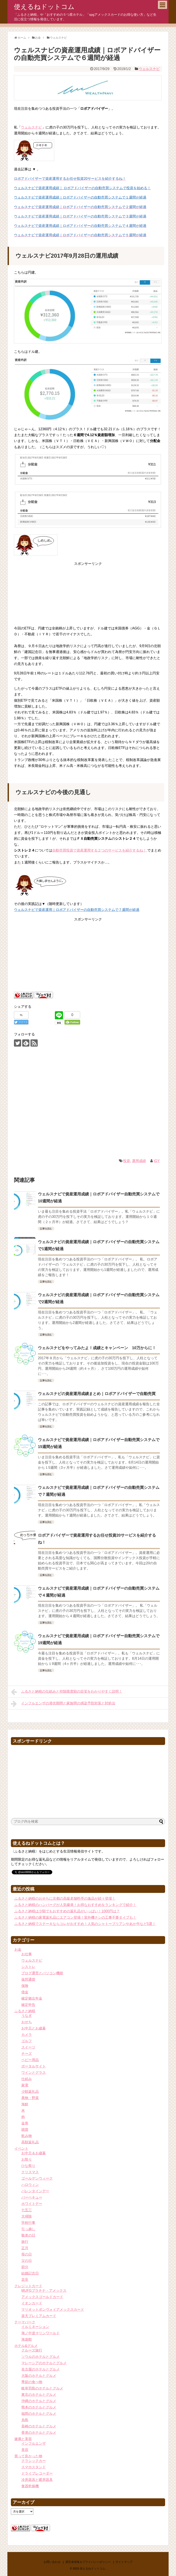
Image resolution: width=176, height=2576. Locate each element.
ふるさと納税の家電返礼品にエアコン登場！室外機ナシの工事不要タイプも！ (75, 1917)
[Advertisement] (88, 594)
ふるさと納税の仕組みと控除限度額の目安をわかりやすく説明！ (66, 1691)
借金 (24, 1992)
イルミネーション (35, 2327)
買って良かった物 (28, 2456)
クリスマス (30, 2172)
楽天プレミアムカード (38, 2316)
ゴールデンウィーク (37, 2178)
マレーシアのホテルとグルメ (44, 2363)
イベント (21, 2148)
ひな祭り (28, 2166)
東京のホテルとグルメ (38, 2394)
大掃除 (26, 2216)
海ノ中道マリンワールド (40, 2333)
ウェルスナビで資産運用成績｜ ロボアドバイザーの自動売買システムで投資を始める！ (82, 188)
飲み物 (26, 2136)
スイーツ (28, 2047)
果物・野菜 (30, 2098)
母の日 (26, 2254)
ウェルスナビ (149, 69)
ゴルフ (26, 2041)
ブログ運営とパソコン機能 (42, 1973)
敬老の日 (28, 2235)
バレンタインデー (35, 2191)
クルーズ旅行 (31, 2350)
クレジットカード (28, 2286)
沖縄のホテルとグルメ (38, 2401)
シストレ (28, 1967)
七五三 (26, 2210)
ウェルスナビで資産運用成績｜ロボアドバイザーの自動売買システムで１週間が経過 (80, 197)
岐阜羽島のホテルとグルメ (42, 2388)
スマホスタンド (33, 2467)
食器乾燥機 (30, 2486)
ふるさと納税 (24, 2011)
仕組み (26, 2079)
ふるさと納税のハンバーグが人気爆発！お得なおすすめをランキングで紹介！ (75, 1905)
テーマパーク (24, 2322)
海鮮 (24, 2104)
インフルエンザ (33, 2443)
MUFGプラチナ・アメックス (43, 2290)
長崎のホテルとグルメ (38, 2426)
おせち (26, 2022)
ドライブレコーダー (37, 2473)
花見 (24, 2279)
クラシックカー (33, 2461)
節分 (24, 2267)
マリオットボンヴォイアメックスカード (52, 2309)
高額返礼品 (30, 2142)
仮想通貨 (28, 1979)
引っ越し (28, 2229)
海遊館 (26, 2339)
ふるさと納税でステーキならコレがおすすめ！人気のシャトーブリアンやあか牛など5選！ (85, 1924)
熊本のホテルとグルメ (38, 2407)
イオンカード (31, 2303)
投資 (126, 1161)
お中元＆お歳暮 (33, 2153)
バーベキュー (31, 2197)
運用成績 (139, 1161)
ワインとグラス (33, 2072)
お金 (17, 1949)
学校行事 (28, 2223)
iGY (157, 1161)
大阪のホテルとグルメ (38, 2375)
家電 (24, 2085)
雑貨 (24, 2129)
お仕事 (26, 1954)
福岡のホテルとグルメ (38, 2413)
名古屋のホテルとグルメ (40, 2369)
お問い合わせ (52, 2562)
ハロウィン (30, 2185)
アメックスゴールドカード (42, 2297)
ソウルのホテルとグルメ (40, 2356)
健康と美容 (23, 2439)
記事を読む (46, 1228)
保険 (24, 1986)
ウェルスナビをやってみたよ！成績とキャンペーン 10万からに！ (97, 1348)
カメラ (26, 2034)
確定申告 (28, 2005)
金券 (24, 2123)
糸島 (24, 2420)
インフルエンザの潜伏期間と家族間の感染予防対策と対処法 (63, 1703)
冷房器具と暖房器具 (37, 2480)
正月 (24, 2248)
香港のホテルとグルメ (38, 2432)
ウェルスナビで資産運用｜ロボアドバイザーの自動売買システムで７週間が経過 (76, 910)
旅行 (24, 2242)
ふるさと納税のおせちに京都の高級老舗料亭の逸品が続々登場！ (64, 1898)
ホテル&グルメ (26, 2346)
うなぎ (26, 2015)
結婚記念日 (30, 2273)
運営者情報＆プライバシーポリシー (88, 2562)
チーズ (26, 2053)
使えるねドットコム (44, 6)
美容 (24, 2450)
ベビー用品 (30, 2060)
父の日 (26, 2260)
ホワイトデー (31, 2204)
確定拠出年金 (31, 1998)
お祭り (26, 2159)
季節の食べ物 (31, 2382)
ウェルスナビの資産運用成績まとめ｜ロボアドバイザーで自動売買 (97, 1394)
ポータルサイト (33, 2066)
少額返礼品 (30, 2091)
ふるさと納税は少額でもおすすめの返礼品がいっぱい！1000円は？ (67, 1911)
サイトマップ (123, 2562)
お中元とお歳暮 (33, 2028)
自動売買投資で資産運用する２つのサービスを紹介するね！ (99, 850)
